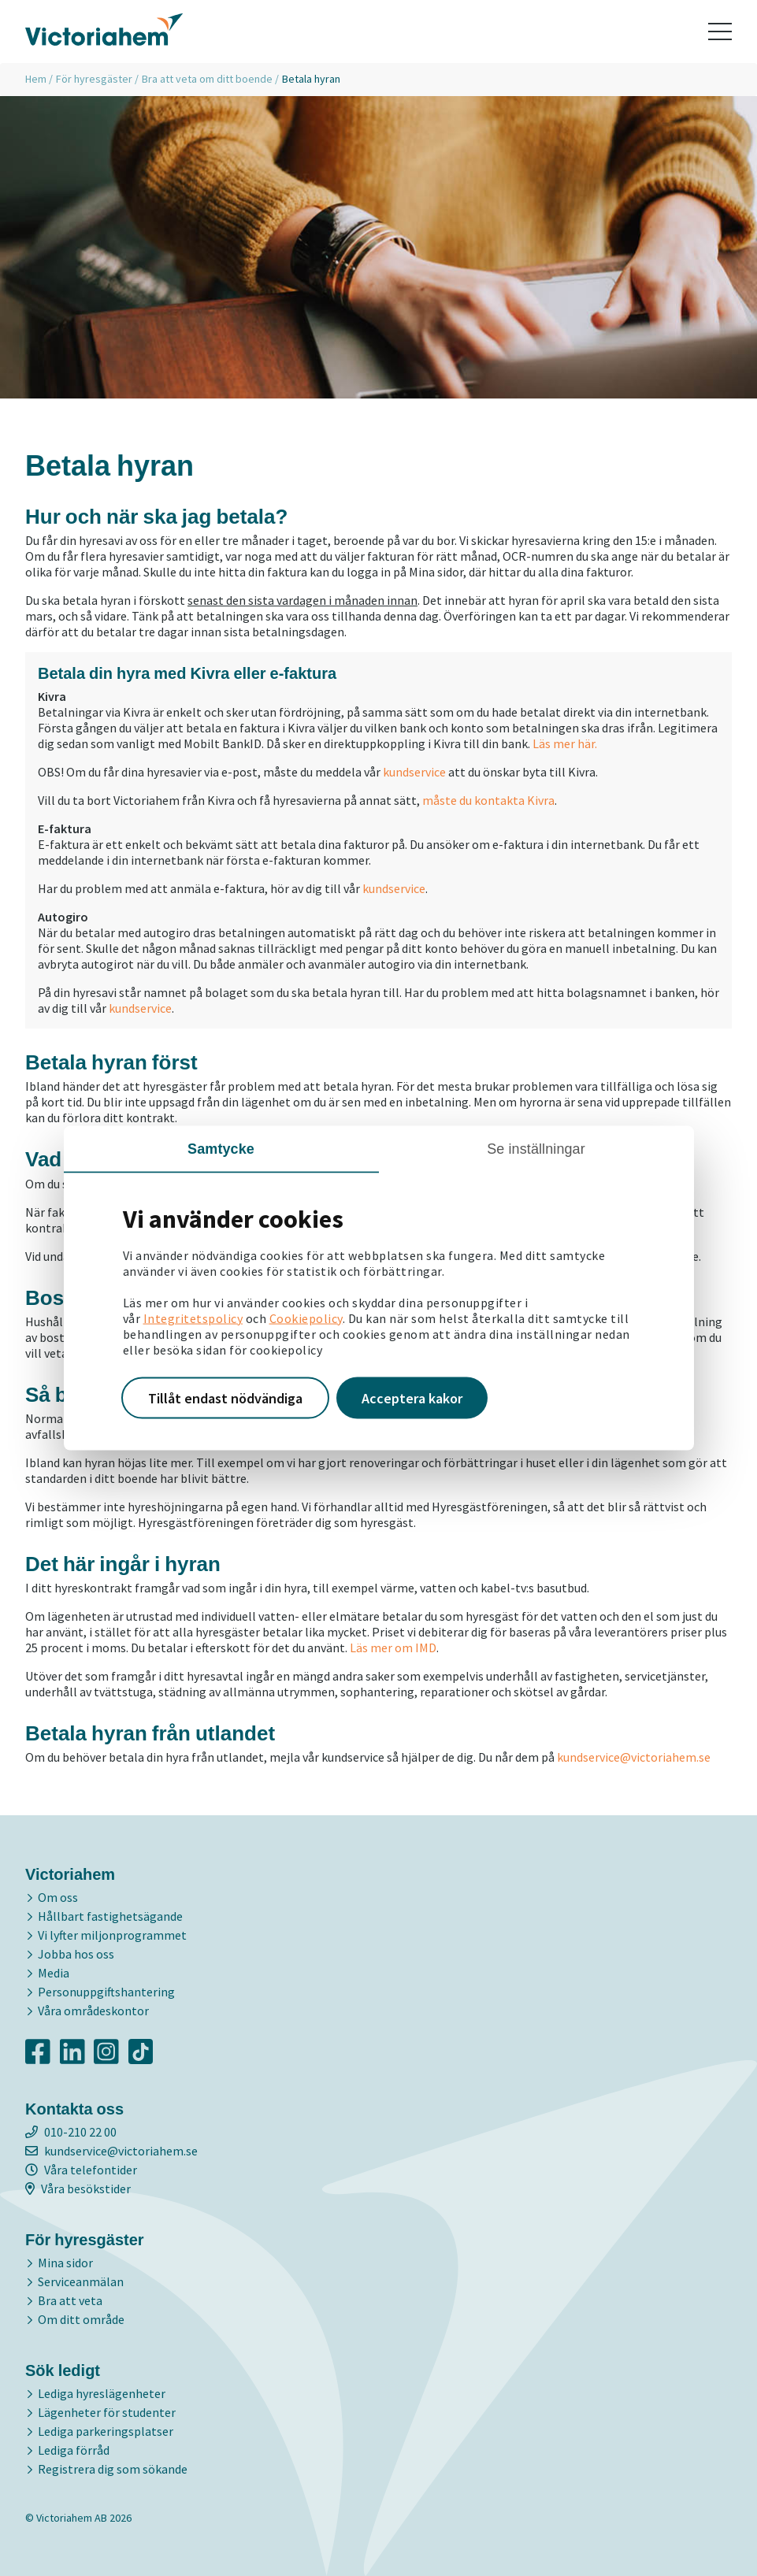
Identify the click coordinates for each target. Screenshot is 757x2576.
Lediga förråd (73, 2450)
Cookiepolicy (306, 1317)
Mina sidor (65, 2262)
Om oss (58, 1897)
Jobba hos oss (76, 1954)
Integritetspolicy (193, 1317)
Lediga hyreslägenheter (101, 2393)
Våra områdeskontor (93, 2010)
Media (53, 1973)
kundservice (414, 772)
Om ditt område (81, 2319)
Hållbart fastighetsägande (110, 1916)
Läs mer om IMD (393, 1647)
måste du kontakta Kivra (488, 800)
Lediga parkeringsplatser (105, 2431)
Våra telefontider (81, 2170)
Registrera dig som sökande (112, 2469)
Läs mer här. (564, 743)
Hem (35, 79)
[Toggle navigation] (720, 31)
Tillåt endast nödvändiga (225, 1397)
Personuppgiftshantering (106, 1992)
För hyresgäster (94, 79)
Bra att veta (70, 2300)
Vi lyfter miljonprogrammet (112, 1935)
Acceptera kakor (412, 1397)
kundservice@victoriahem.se (634, 1757)
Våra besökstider (78, 2188)
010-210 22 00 (71, 2132)
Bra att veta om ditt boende (207, 79)
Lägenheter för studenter (107, 2412)
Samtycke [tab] (220, 1148)
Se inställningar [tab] (536, 1148)
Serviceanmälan (81, 2281)
